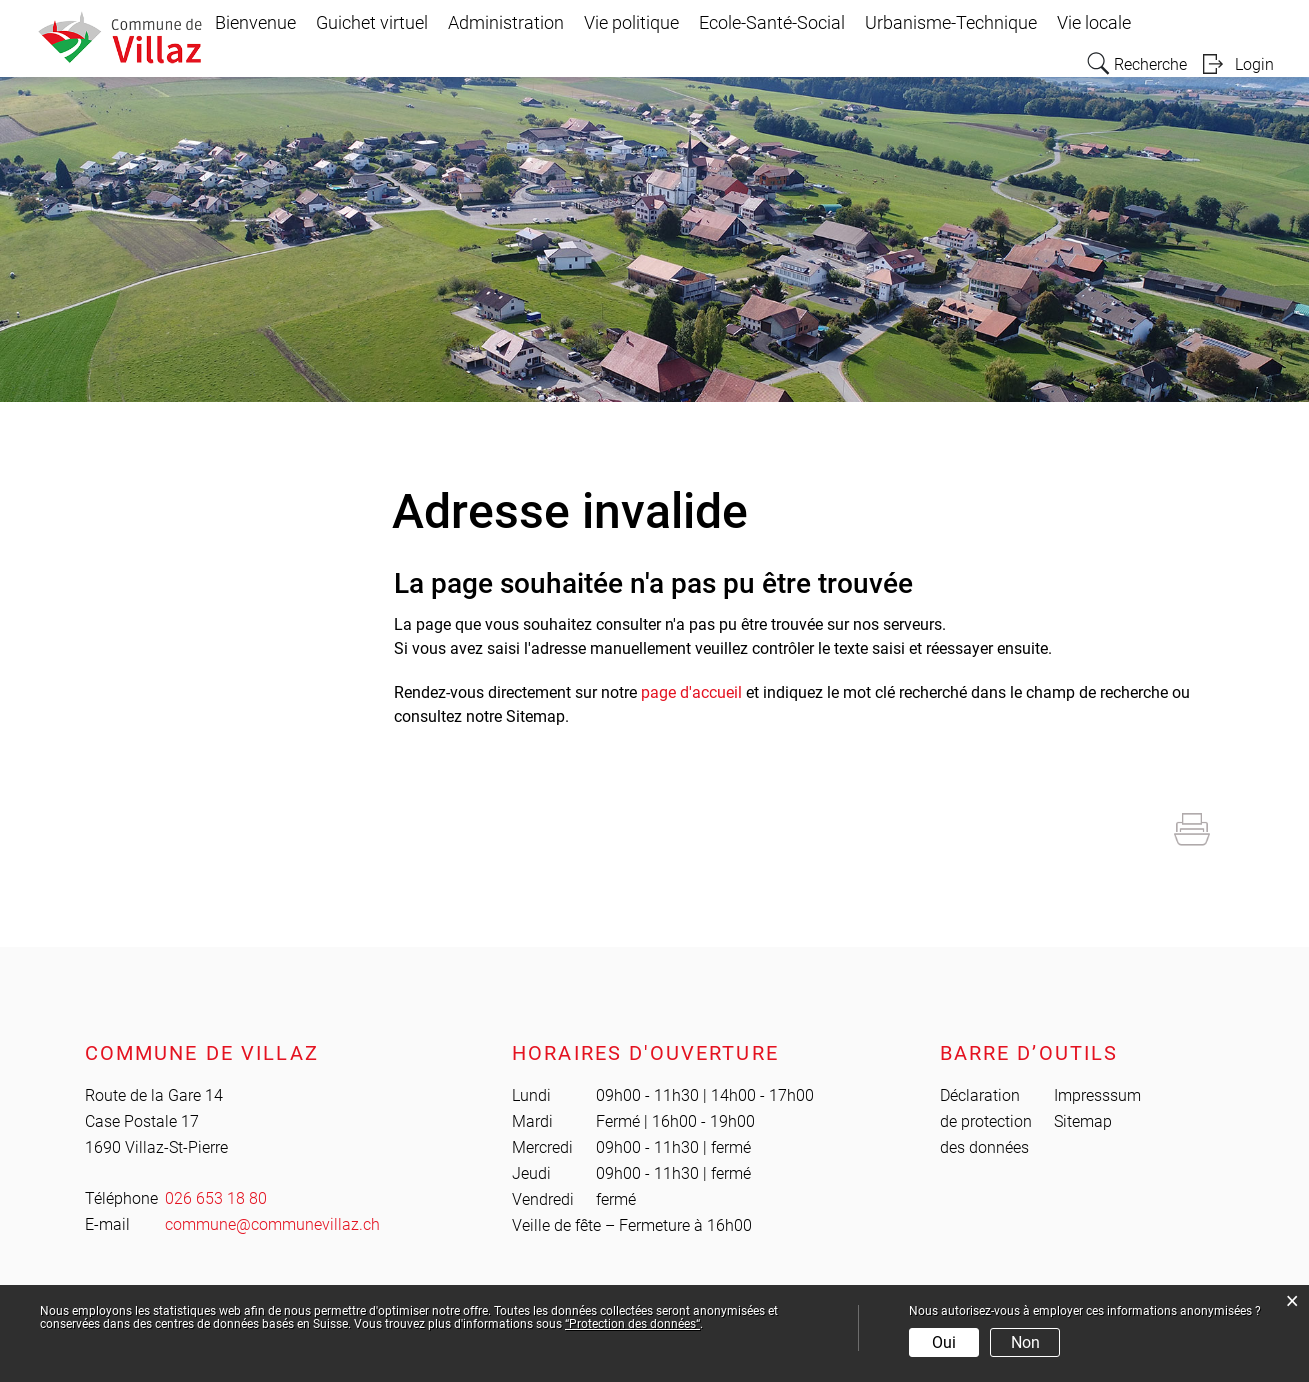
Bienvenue (255, 23)
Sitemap (1083, 1121)
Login (1254, 64)
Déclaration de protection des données (986, 1121)
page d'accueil (691, 692)
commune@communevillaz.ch (272, 1224)
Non (1025, 1342)
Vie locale (1094, 23)
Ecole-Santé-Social (772, 23)
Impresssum (1097, 1095)
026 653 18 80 (216, 1198)
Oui (944, 1342)
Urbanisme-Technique (951, 23)
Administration (506, 23)
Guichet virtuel (372, 23)
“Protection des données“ (632, 1324)
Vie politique (631, 23)
